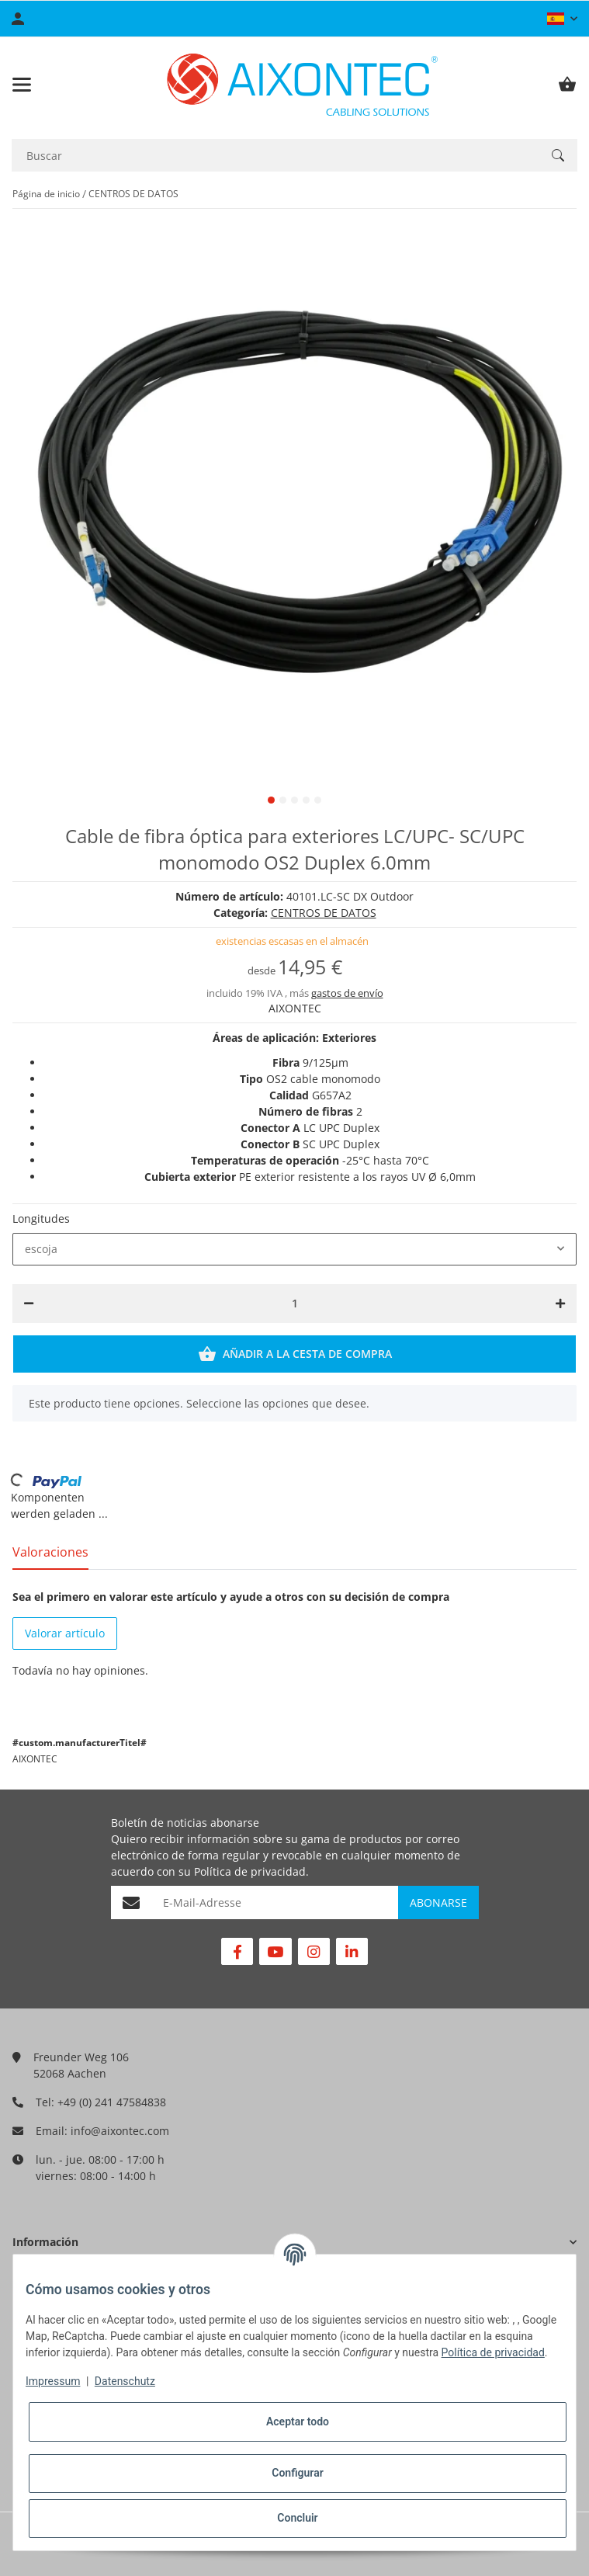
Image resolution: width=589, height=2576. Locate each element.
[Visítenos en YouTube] (275, 1951)
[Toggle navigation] (21, 84)
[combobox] (294, 1249)
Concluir (297, 2518)
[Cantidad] (295, 1303)
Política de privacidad (250, 1871)
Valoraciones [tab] (50, 1552)
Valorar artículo (65, 1633)
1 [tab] (271, 800)
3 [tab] (294, 800)
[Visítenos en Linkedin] (352, 1951)
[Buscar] (275, 156)
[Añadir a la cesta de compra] (294, 1354)
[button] (562, 19)
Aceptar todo (297, 2421)
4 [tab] (306, 800)
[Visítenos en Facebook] (237, 1951)
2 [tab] (282, 800)
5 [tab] (317, 800)
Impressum (53, 2381)
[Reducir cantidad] (28, 1303)
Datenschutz (125, 2381)
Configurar (297, 2473)
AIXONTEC (295, 1008)
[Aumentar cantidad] (560, 1303)
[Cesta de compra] (567, 84)
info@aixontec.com (120, 2130)
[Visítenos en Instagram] (314, 1951)
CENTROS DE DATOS (323, 912)
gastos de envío (347, 993)
